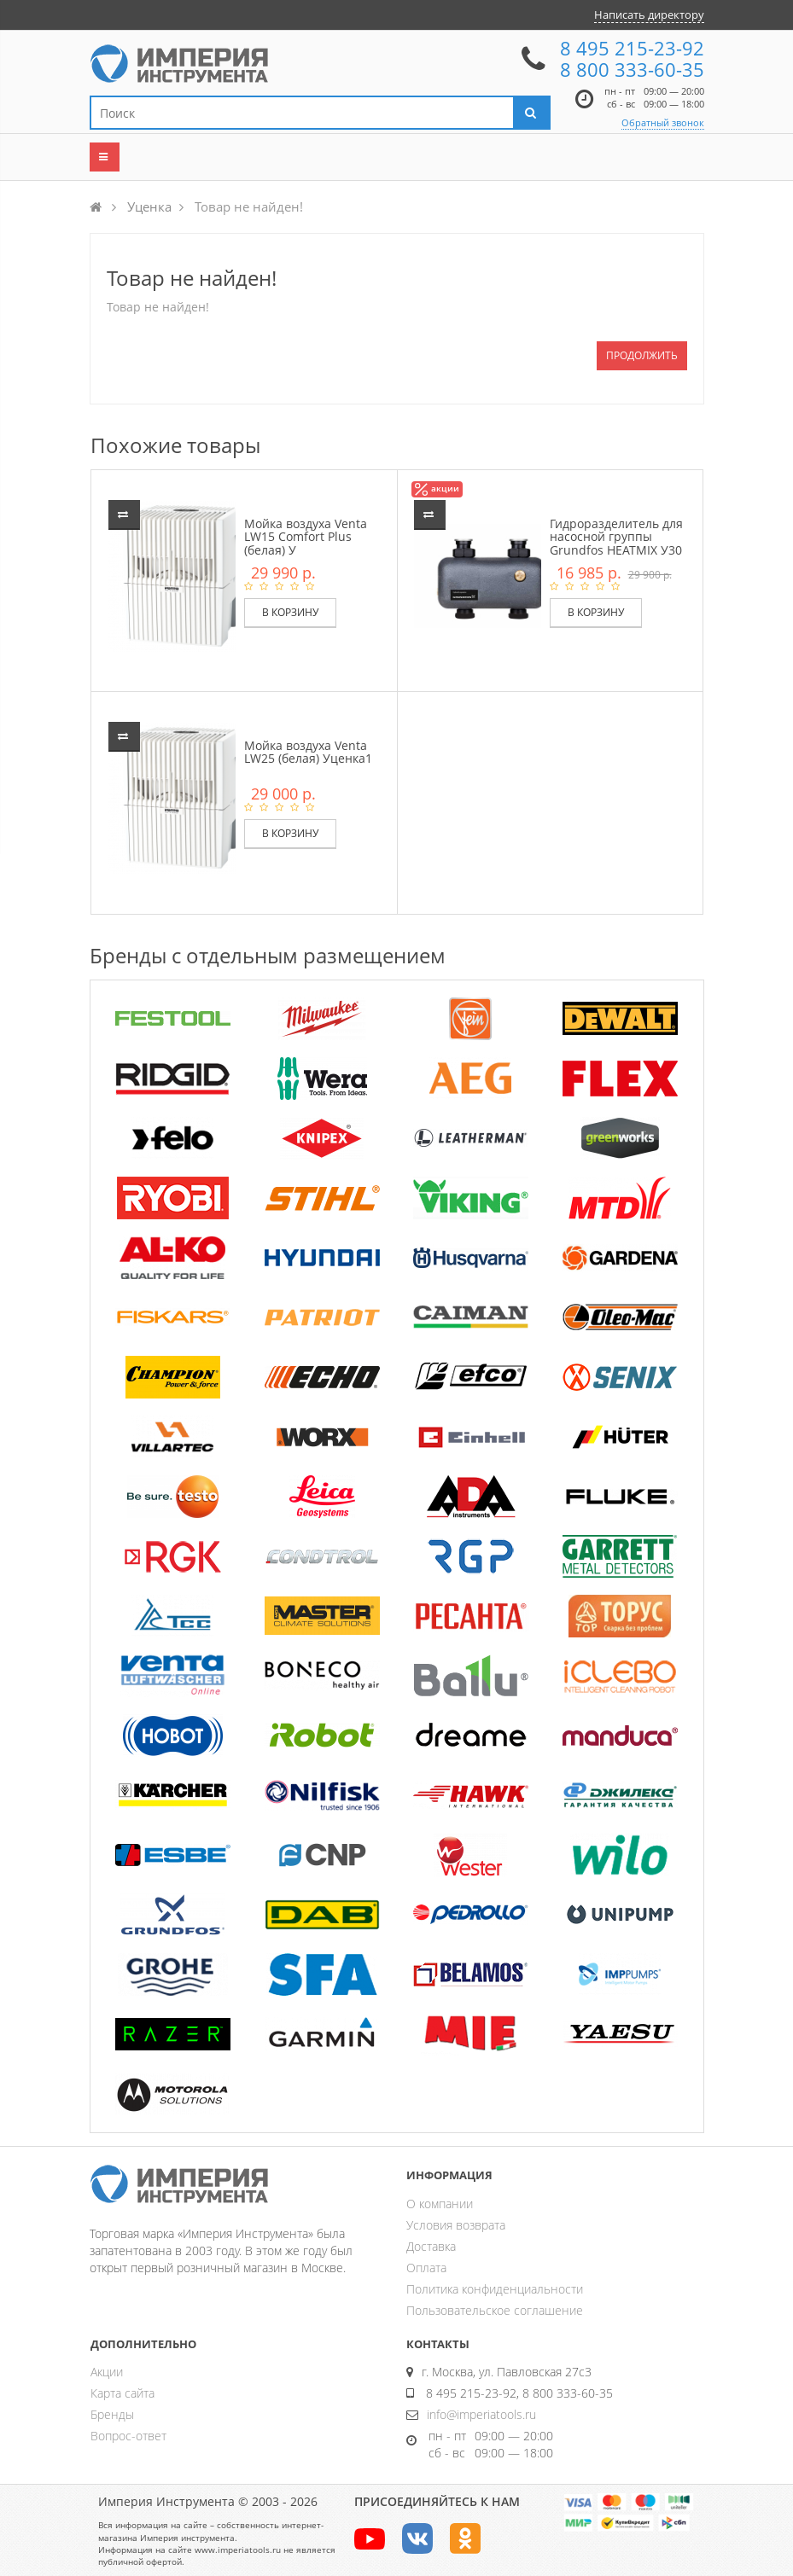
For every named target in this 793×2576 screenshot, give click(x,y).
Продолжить (642, 355)
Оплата (426, 2267)
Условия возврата (455, 2225)
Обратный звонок (662, 122)
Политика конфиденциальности (494, 2289)
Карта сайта (122, 2393)
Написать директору (649, 14)
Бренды (112, 2414)
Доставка (431, 2246)
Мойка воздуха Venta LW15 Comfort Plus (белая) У (305, 536)
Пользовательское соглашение (494, 2310)
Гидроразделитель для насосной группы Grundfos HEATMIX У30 (616, 536)
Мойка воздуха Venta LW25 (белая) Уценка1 (308, 751)
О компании (439, 2203)
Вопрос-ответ (128, 2436)
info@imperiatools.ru (481, 2414)
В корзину (290, 612)
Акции (106, 2372)
